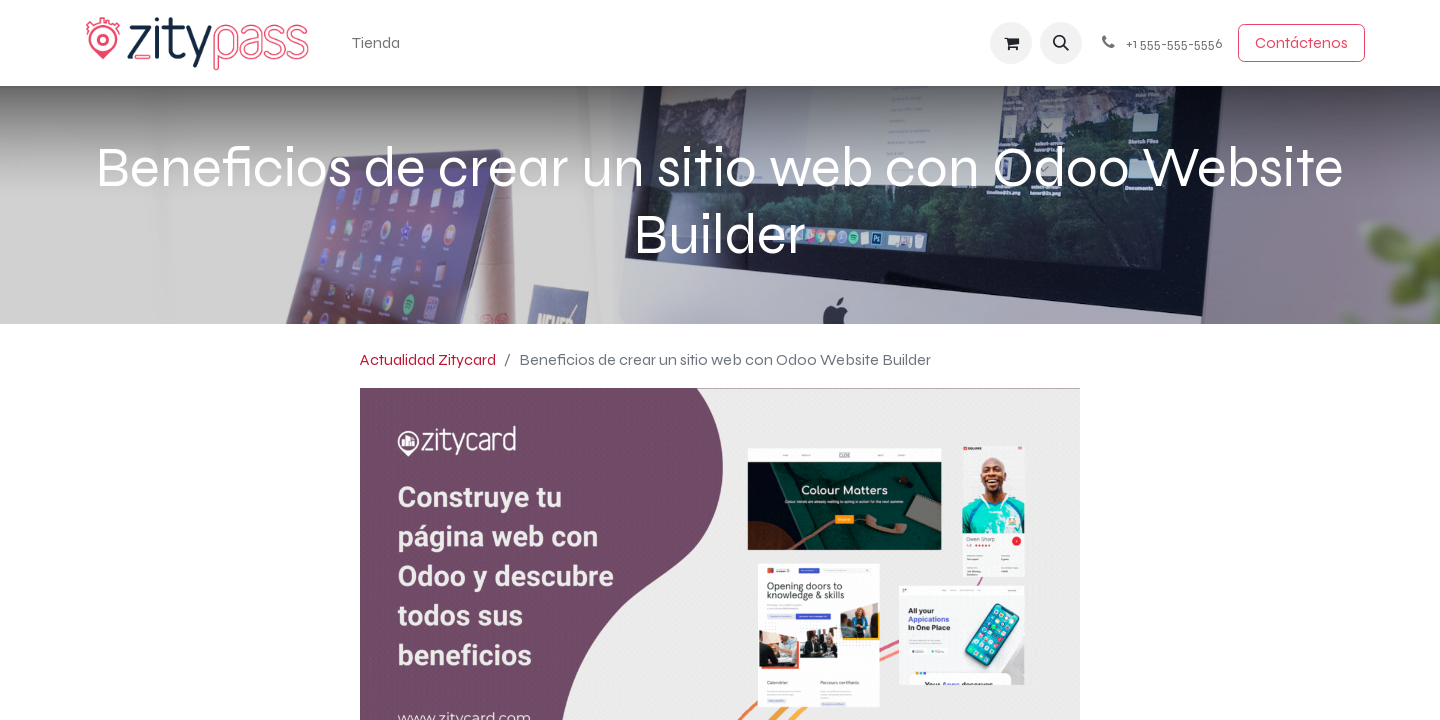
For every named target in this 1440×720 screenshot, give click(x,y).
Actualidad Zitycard (428, 359)
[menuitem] (376, 43)
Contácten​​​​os (1301, 42)
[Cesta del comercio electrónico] (1011, 43)
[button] (1061, 43)
